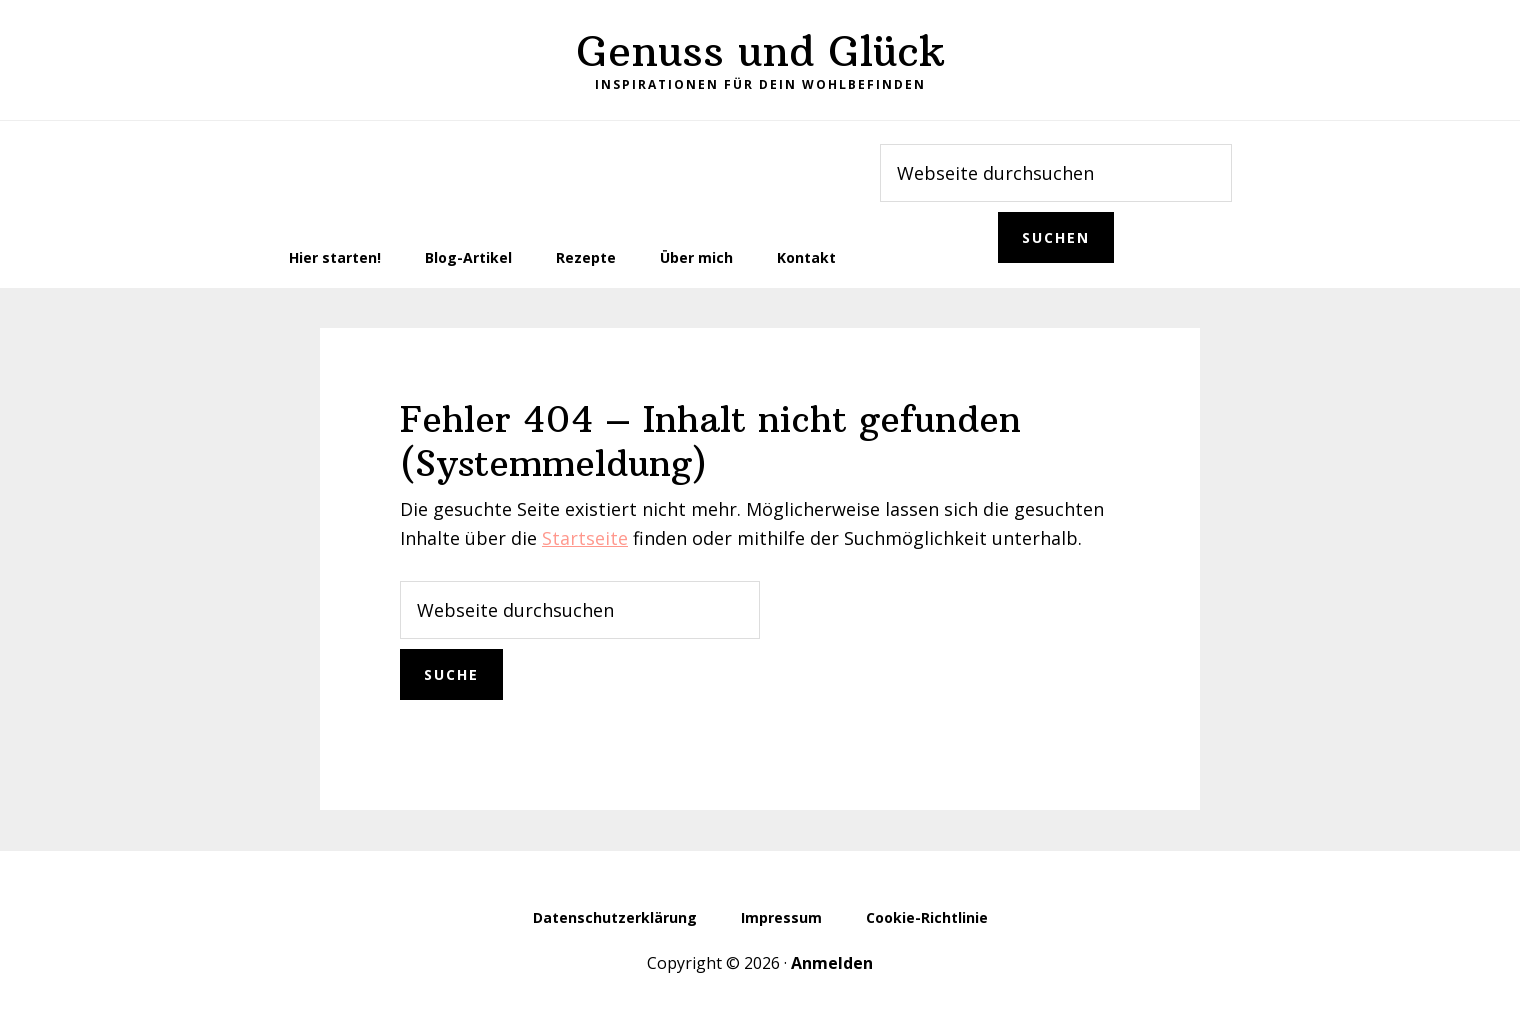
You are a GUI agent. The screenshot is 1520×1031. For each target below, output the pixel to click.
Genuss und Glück (760, 51)
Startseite (585, 538)
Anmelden (832, 963)
